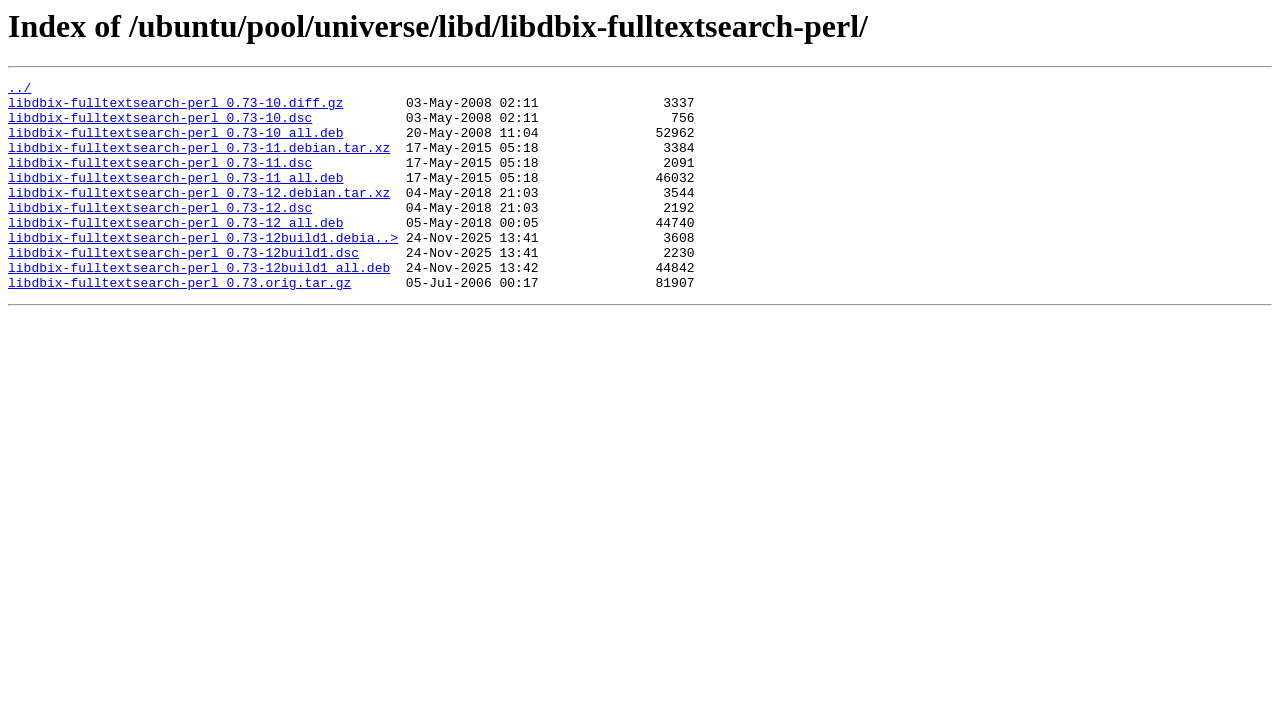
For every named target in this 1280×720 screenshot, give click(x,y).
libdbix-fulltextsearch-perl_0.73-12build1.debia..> (203, 270)
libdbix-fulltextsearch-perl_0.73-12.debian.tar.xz (199, 216)
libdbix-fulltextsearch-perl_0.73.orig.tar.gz (179, 324)
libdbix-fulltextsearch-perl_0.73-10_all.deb (175, 144)
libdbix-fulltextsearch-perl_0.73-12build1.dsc (183, 288)
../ (19, 90)
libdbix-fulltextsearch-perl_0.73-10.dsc (160, 126)
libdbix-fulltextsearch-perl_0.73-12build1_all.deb (199, 306)
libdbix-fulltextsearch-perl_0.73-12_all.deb (175, 252)
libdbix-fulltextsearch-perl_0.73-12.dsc (160, 234)
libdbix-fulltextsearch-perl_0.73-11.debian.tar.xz (199, 162)
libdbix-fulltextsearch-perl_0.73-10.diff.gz (175, 108)
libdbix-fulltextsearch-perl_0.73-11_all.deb (175, 198)
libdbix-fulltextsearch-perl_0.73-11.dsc (160, 180)
